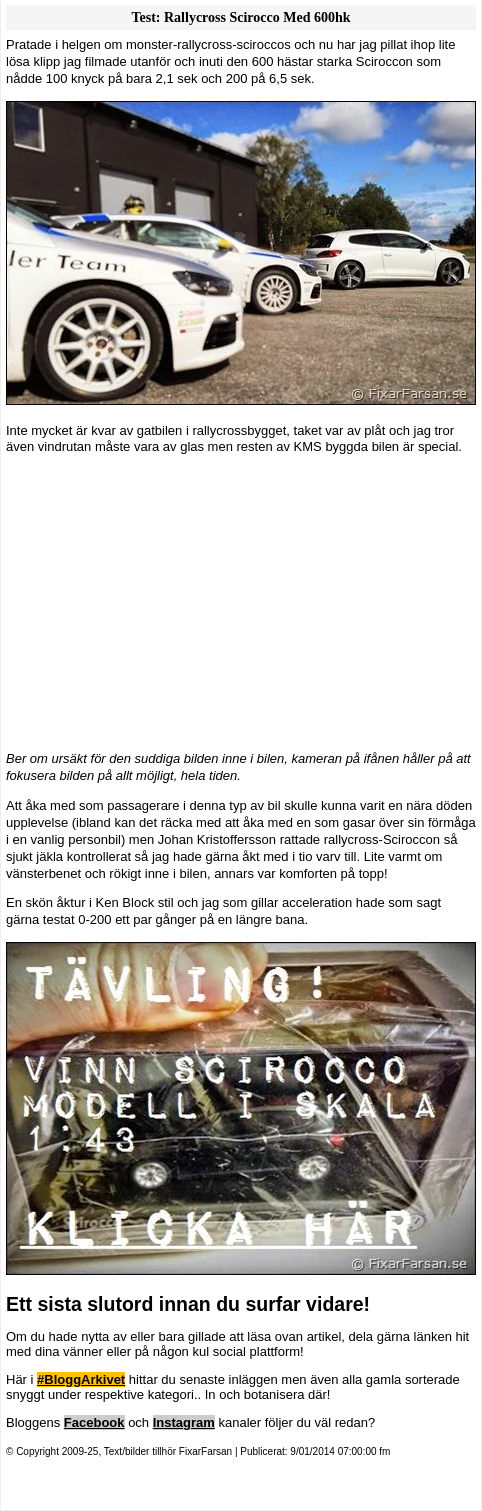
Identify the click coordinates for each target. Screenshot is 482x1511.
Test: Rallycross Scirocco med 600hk (240, 17)
